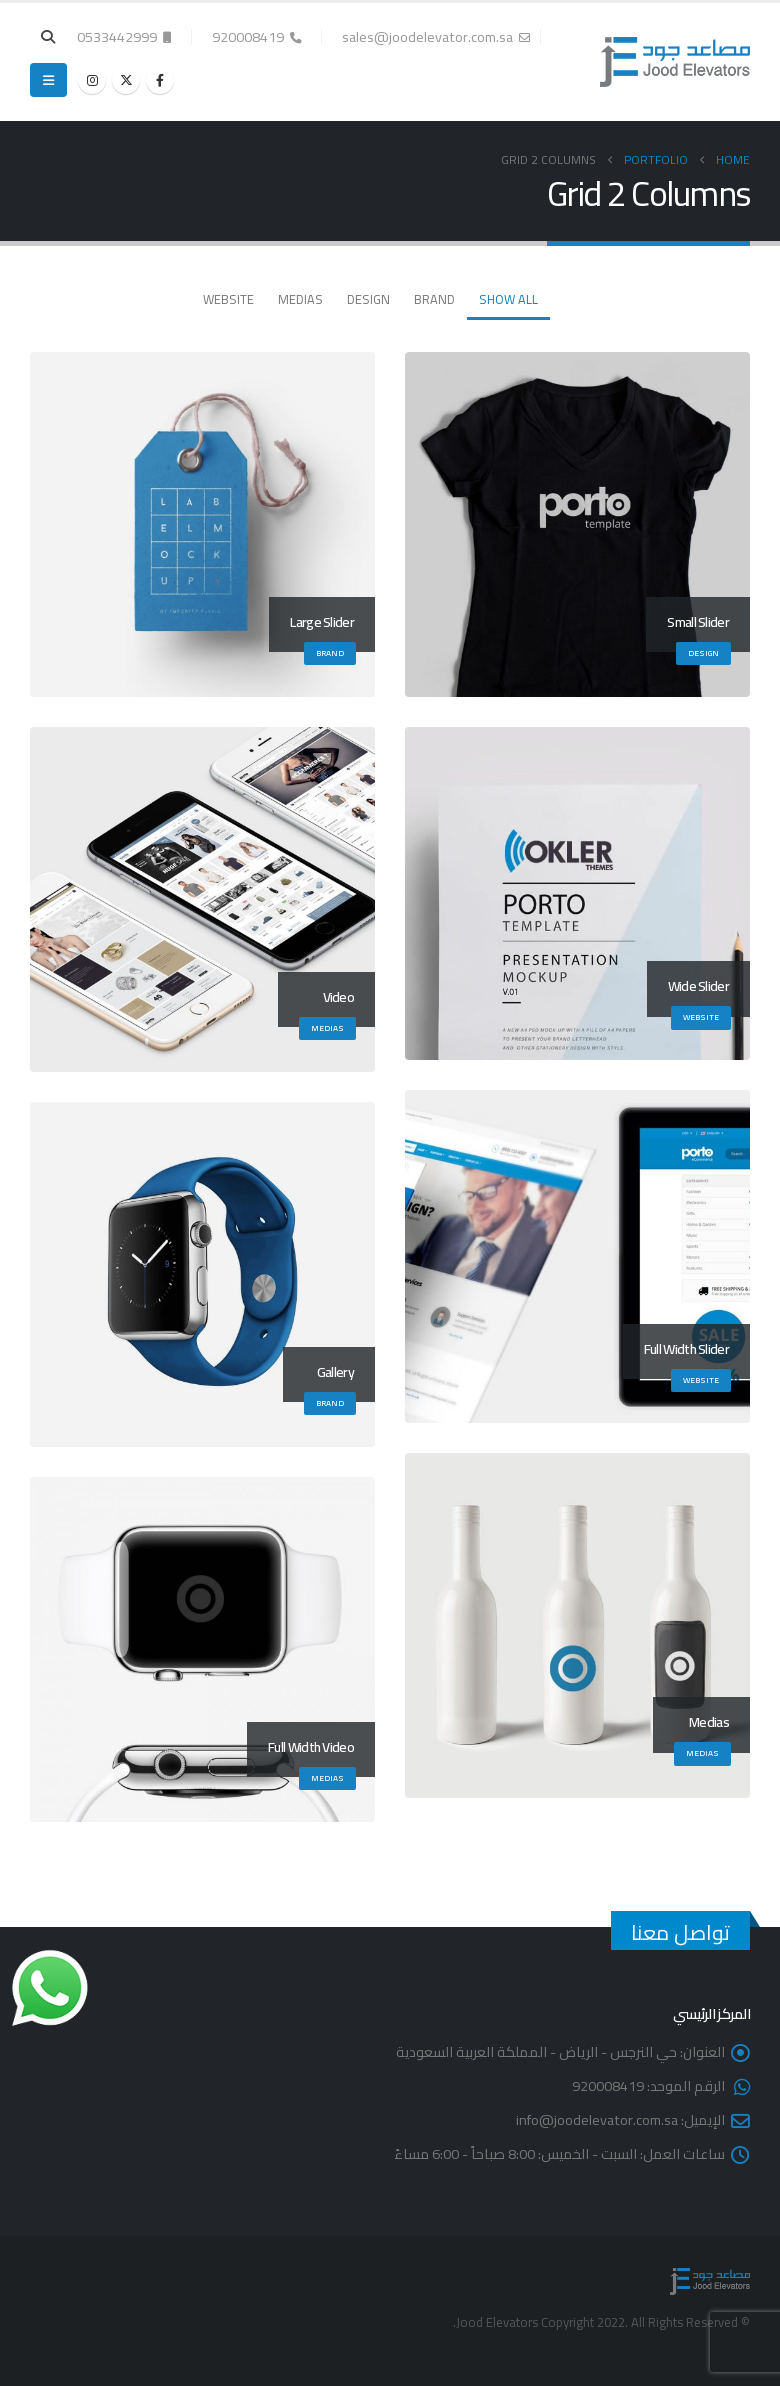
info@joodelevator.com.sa (597, 2119)
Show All (508, 299)
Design (368, 299)
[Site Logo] (675, 62)
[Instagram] (92, 80)
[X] (126, 80)
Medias (300, 299)
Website (228, 299)
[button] (48, 37)
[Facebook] (160, 80)
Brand (434, 299)
